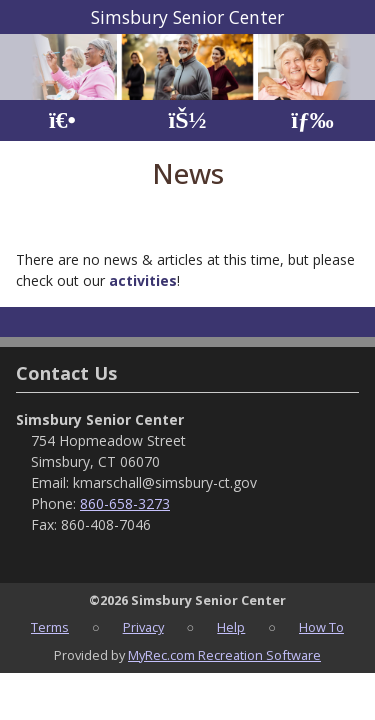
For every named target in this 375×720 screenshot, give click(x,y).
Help (231, 627)
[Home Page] (62, 120)
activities (143, 280)
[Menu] (312, 120)
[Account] (187, 120)
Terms (50, 627)
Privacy (143, 627)
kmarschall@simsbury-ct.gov (165, 482)
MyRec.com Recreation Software (224, 655)
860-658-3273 (125, 503)
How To (321, 627)
